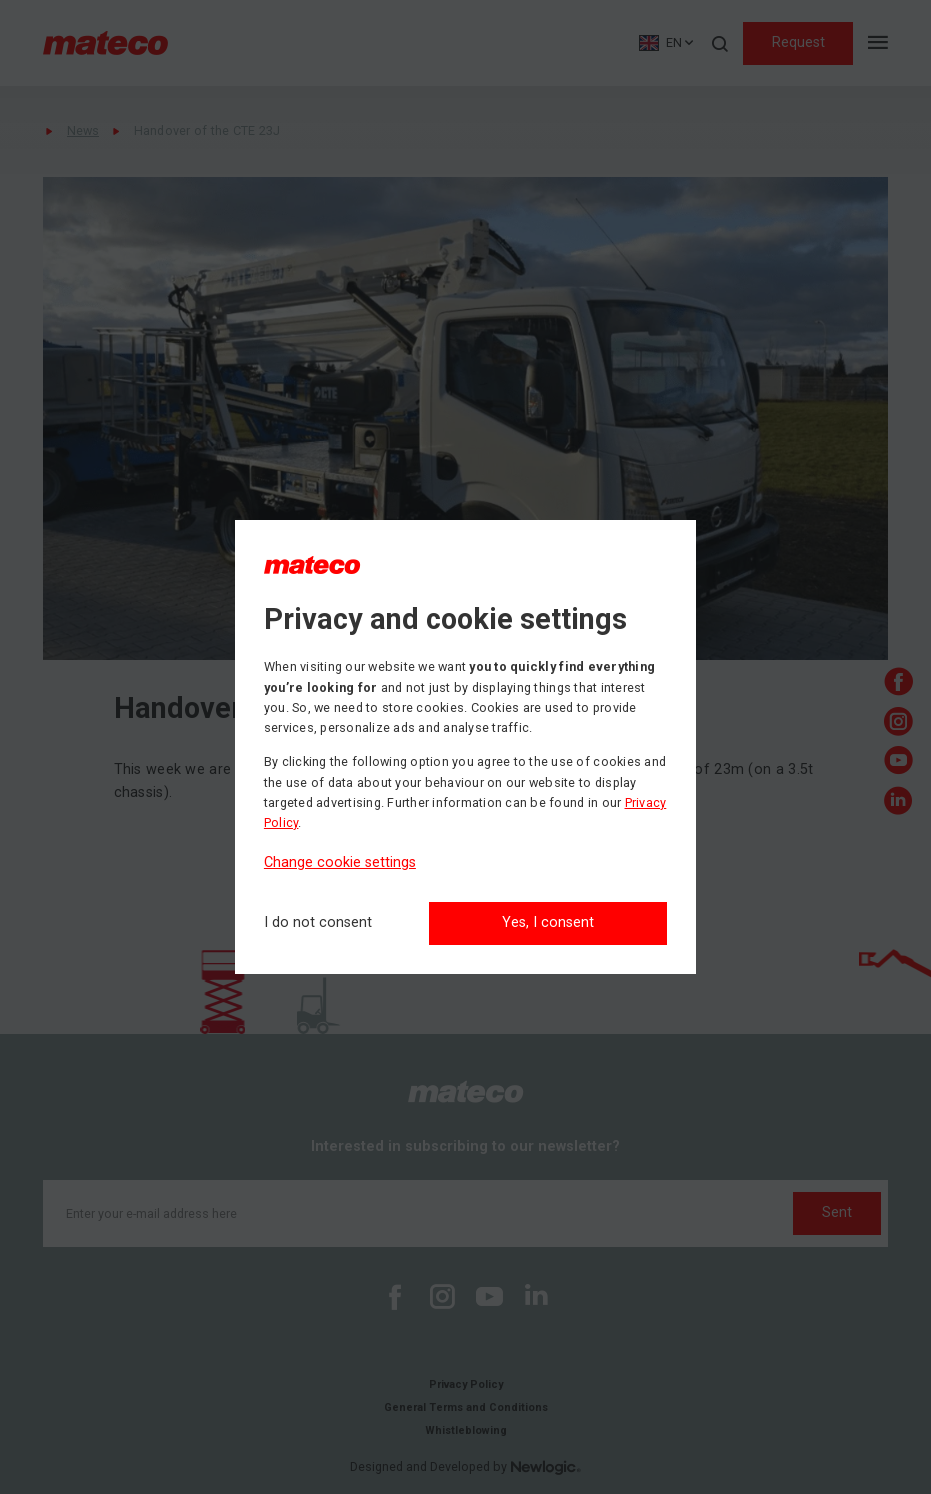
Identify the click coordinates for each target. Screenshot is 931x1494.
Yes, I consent (548, 922)
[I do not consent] (318, 923)
